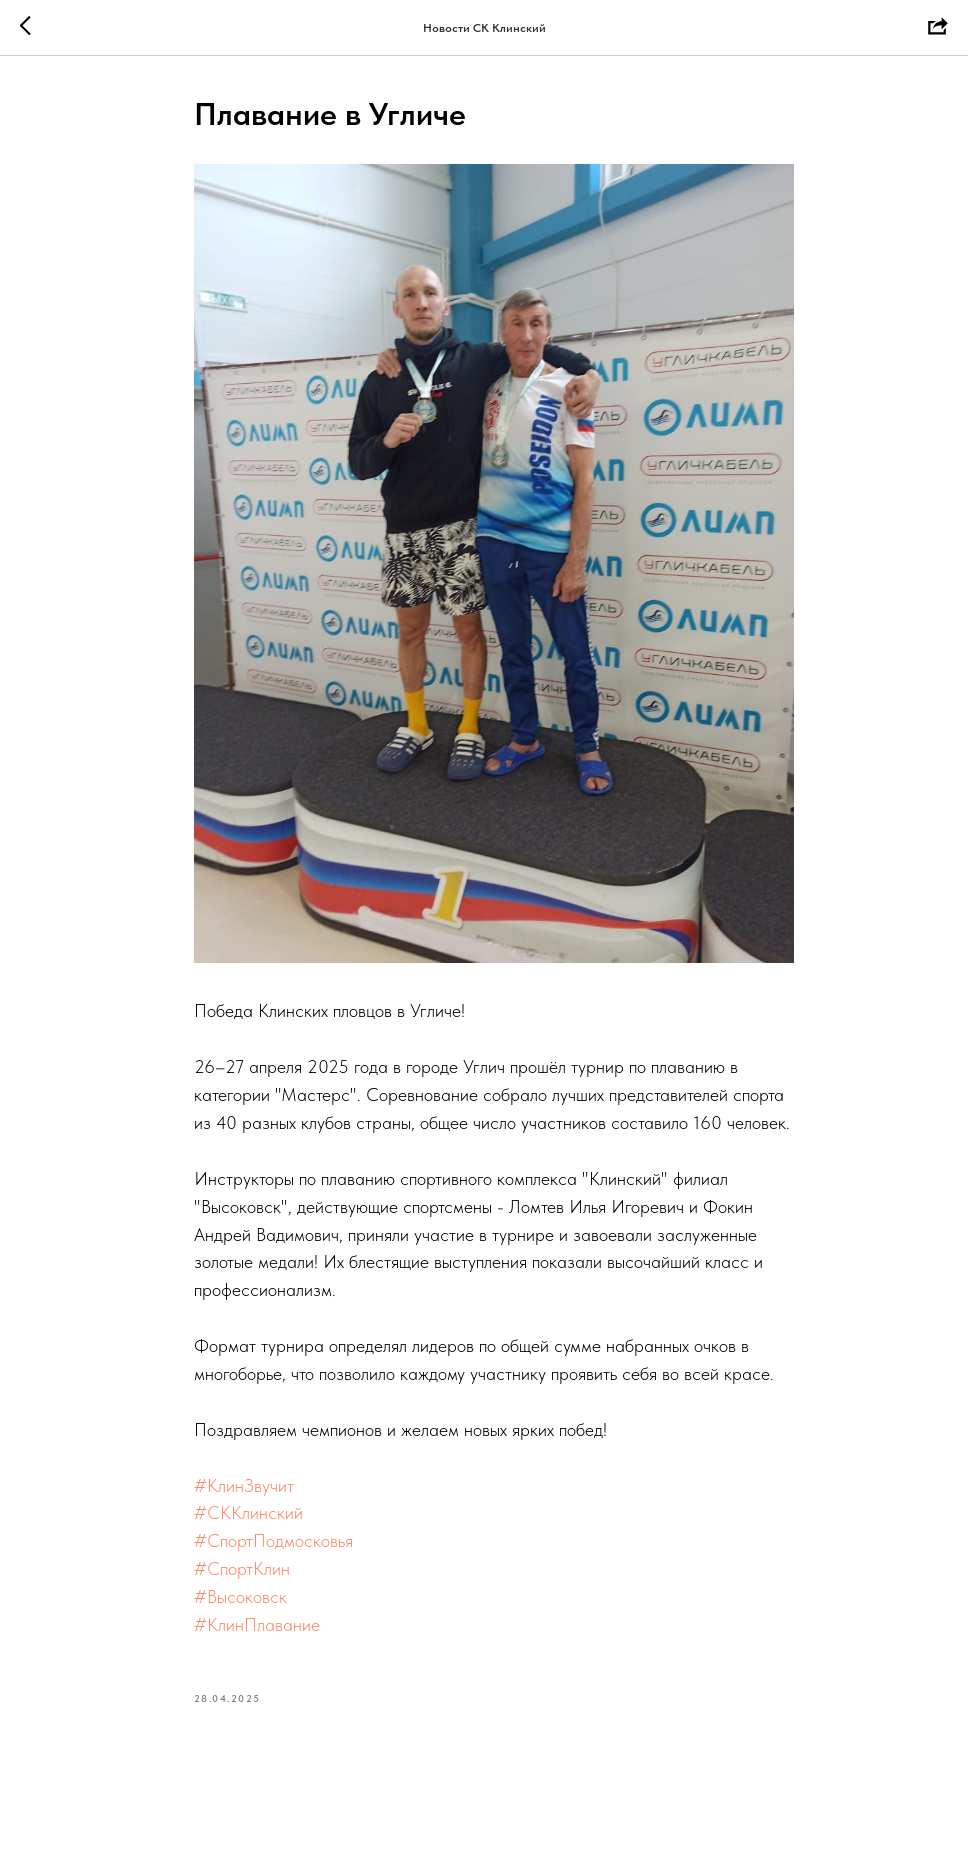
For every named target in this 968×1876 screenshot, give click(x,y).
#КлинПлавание (257, 1624)
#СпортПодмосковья (273, 1540)
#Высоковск (240, 1596)
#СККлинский (248, 1512)
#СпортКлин (242, 1568)
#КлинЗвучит (244, 1485)
